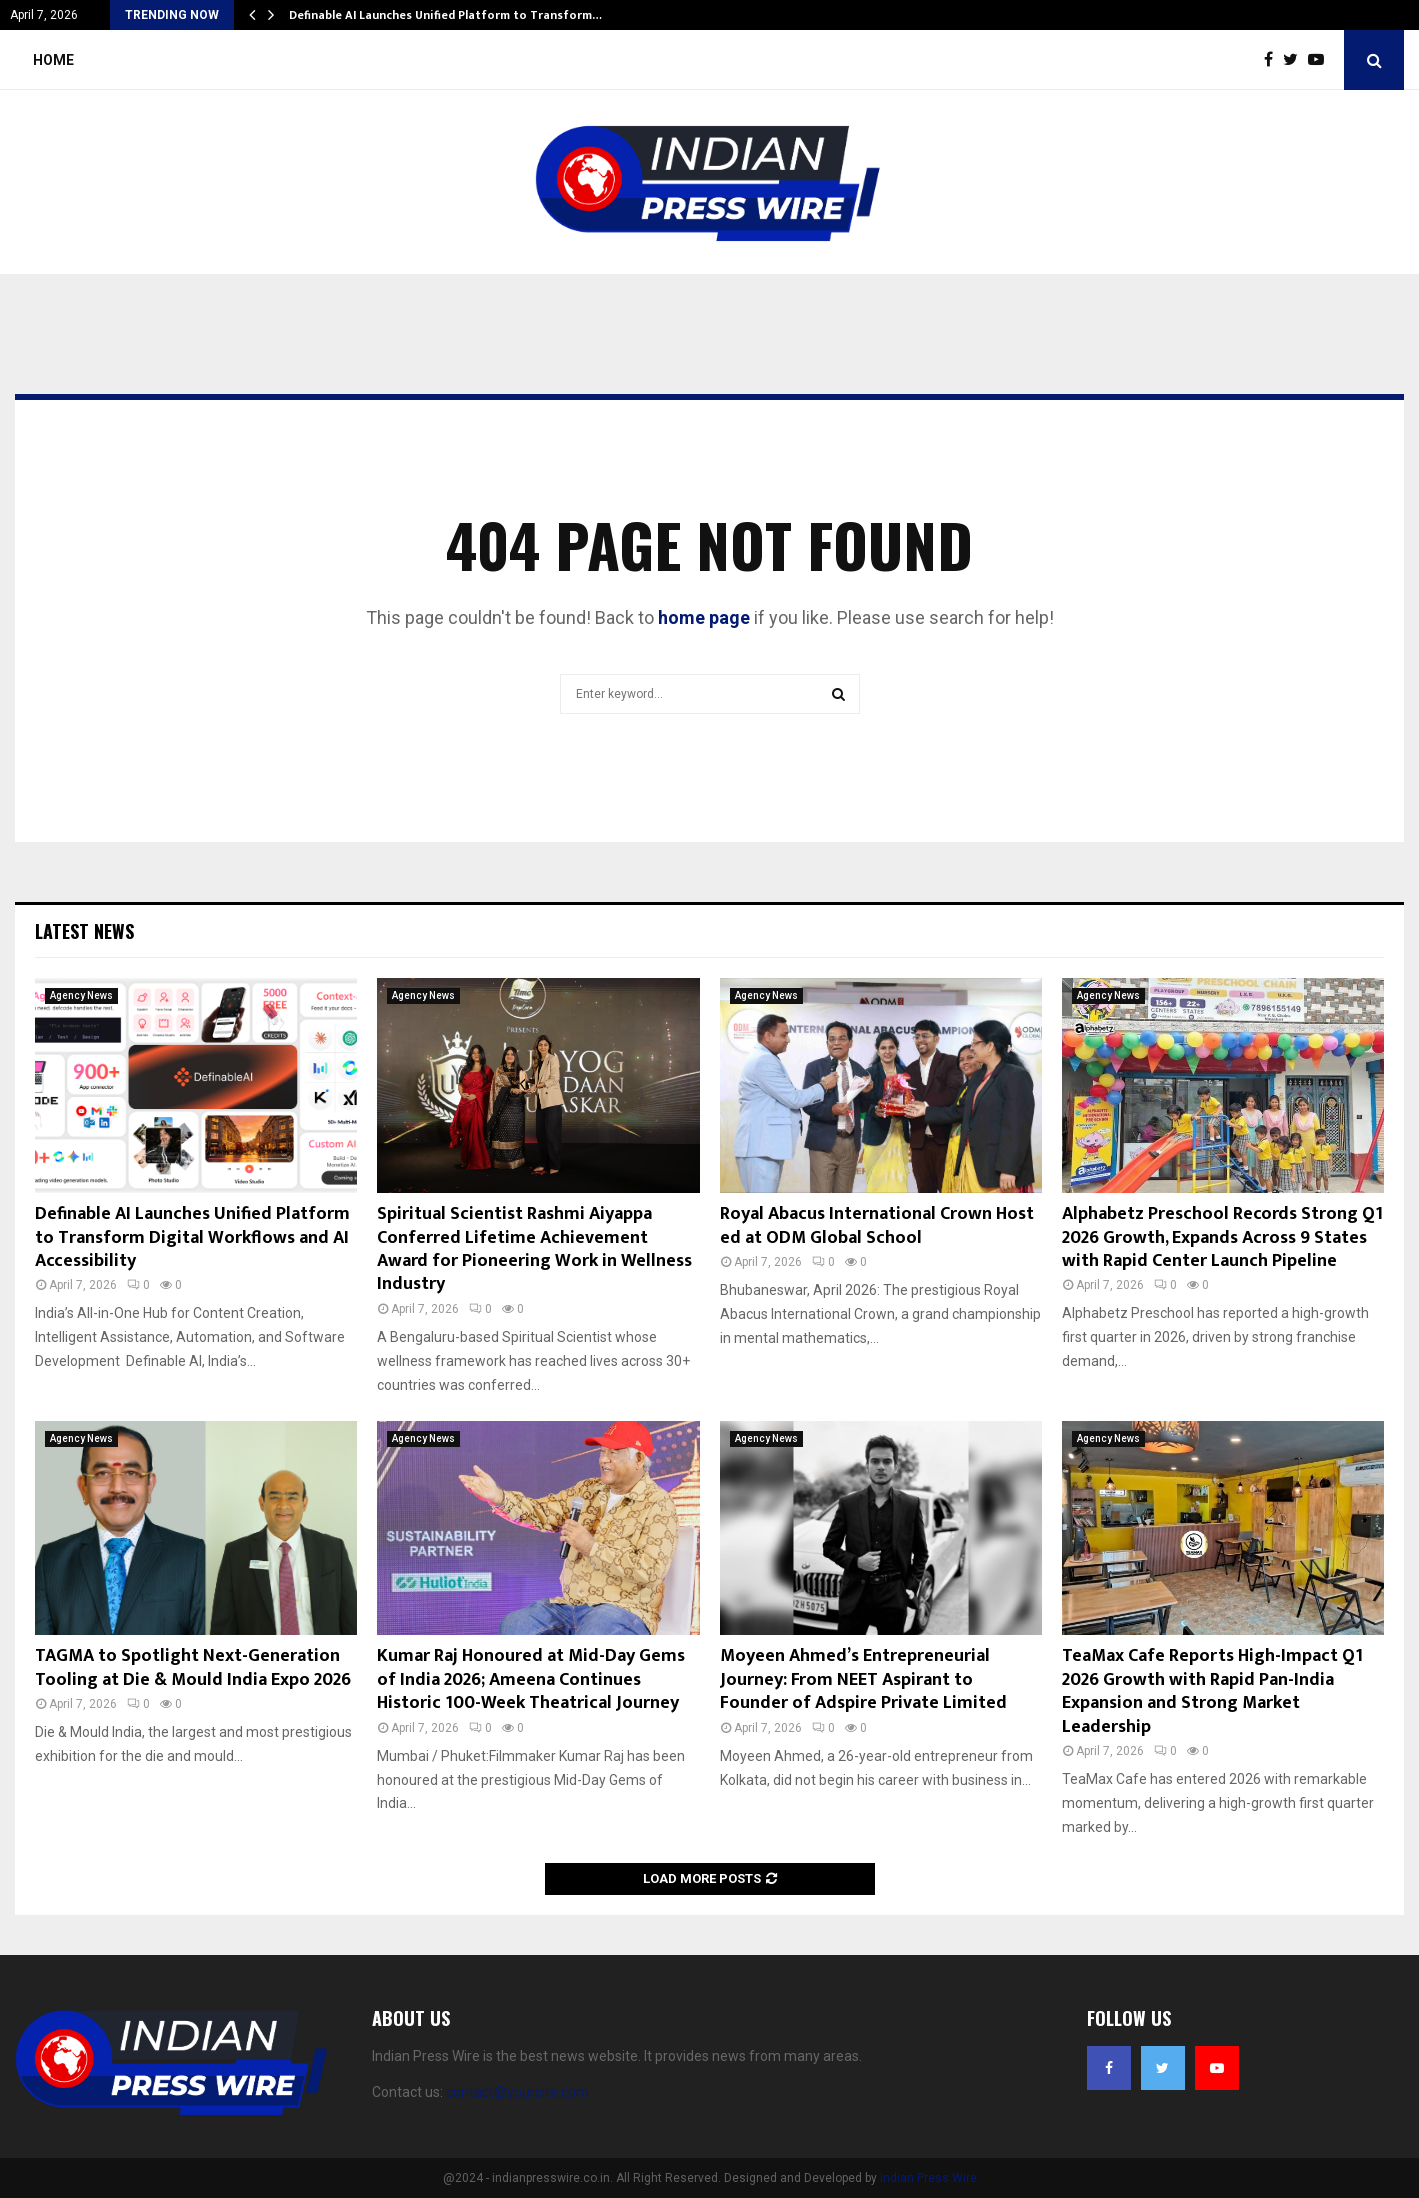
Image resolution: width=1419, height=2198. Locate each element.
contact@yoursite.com (517, 2092)
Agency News (81, 995)
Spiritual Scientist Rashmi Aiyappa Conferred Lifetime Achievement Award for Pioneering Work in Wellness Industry (534, 1249)
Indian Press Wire (928, 2178)
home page (704, 617)
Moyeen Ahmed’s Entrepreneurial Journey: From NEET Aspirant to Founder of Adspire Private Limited (863, 1679)
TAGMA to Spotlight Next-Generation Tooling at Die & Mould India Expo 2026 (193, 1667)
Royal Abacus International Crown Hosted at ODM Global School (877, 1225)
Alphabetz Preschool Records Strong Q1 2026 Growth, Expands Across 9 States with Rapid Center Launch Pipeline (1222, 1237)
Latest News (84, 931)
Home (53, 60)
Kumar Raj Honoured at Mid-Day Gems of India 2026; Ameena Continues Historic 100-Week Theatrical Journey (531, 1679)
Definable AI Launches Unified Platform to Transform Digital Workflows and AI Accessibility (192, 1237)
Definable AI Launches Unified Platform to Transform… (445, 15)
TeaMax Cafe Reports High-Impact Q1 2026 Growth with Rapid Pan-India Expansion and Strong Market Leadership (1212, 1691)
